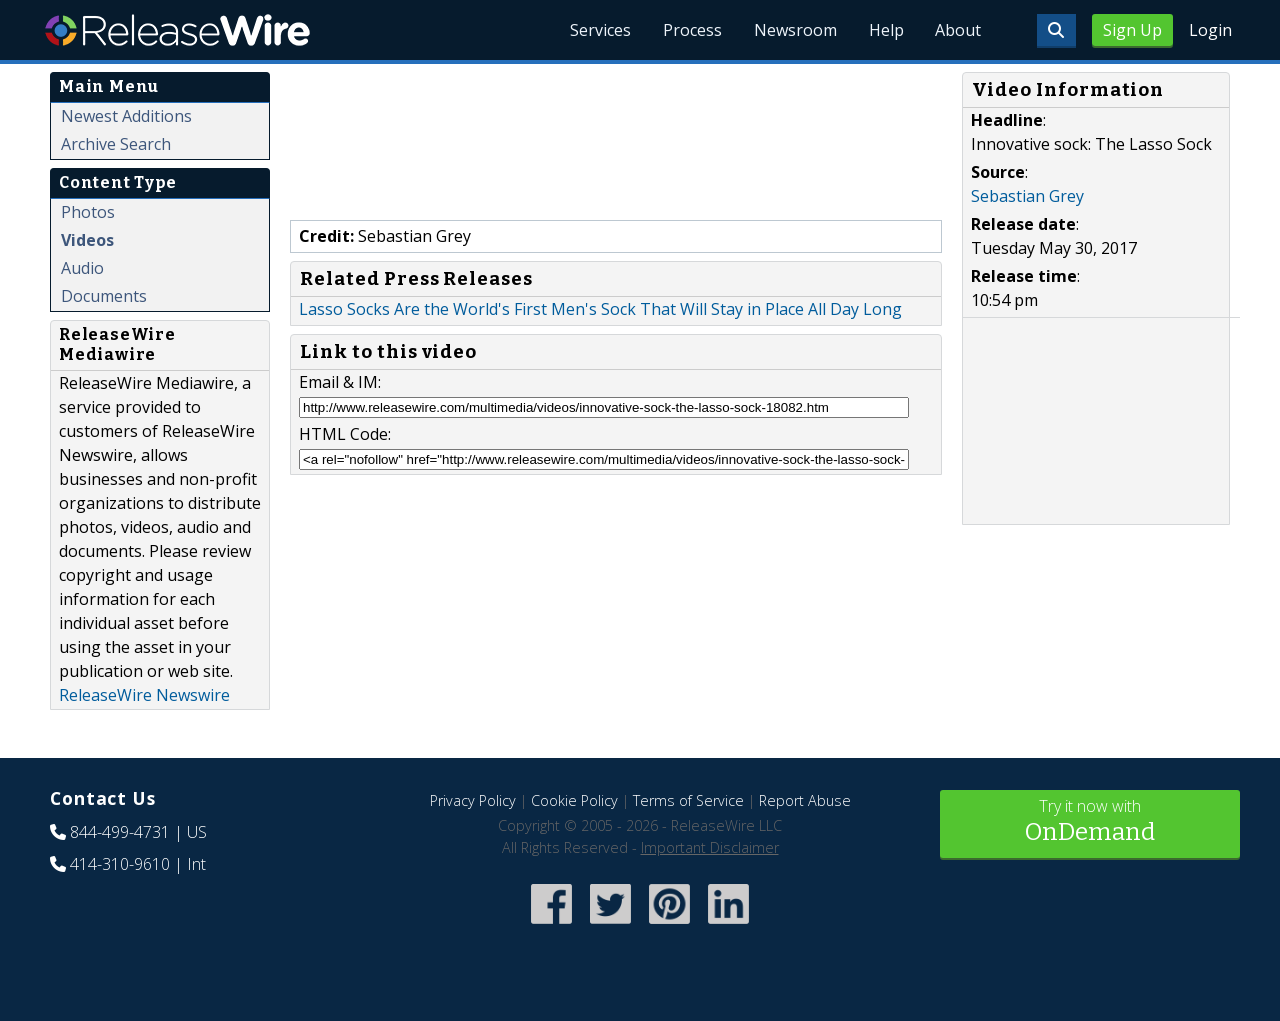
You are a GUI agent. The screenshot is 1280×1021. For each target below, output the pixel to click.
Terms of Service (688, 800)
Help (885, 30)
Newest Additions (126, 116)
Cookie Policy (574, 800)
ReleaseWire (177, 30)
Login (1210, 30)
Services (599, 30)
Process (691, 30)
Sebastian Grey (1027, 196)
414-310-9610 (120, 864)
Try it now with (1090, 822)
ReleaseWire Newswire (144, 695)
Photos (88, 212)
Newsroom (794, 30)
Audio (82, 268)
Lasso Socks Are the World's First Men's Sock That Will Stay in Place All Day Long (600, 309)
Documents (104, 296)
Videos (87, 240)
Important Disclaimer (710, 847)
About (958, 30)
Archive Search (116, 144)
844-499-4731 (120, 832)
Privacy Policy (473, 800)
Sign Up (1132, 30)
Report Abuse (805, 800)
